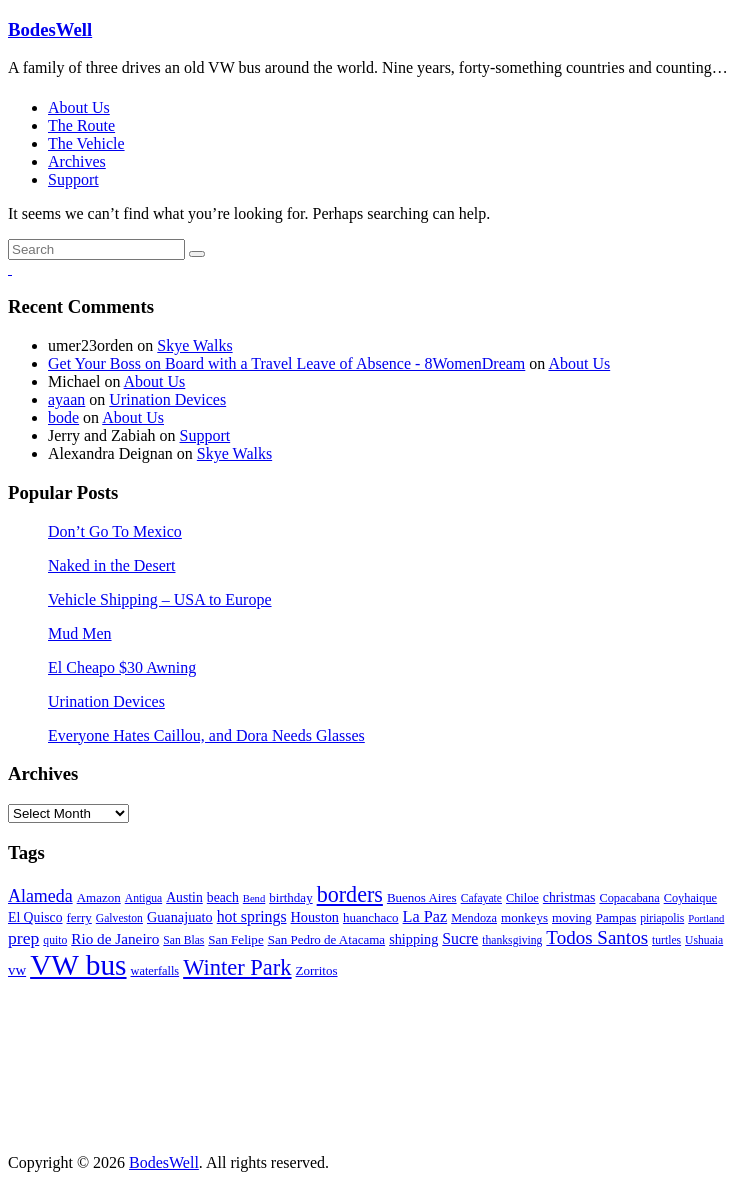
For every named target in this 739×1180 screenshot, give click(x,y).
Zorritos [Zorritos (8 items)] (317, 970)
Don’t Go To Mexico (115, 531)
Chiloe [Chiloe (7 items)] (522, 898)
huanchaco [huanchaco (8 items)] (371, 917)
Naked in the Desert (112, 565)
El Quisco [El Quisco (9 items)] (35, 917)
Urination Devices (167, 399)
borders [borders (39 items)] (350, 894)
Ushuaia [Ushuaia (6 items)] (704, 940)
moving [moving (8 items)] (572, 917)
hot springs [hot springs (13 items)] (252, 916)
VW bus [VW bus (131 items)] (78, 965)
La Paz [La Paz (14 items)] (425, 917)
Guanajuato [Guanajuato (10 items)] (180, 917)
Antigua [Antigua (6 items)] (143, 898)
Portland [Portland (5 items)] (706, 918)
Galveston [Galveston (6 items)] (119, 918)
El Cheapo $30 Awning (122, 667)
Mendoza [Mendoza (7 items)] (474, 918)
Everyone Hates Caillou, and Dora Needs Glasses (206, 735)
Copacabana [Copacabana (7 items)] (629, 898)
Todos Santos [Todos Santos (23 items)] (597, 937)
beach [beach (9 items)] (223, 897)
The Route (81, 125)
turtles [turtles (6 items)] (666, 940)
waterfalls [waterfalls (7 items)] (155, 971)
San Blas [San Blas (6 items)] (183, 940)
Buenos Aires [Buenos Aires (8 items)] (422, 897)
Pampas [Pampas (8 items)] (616, 917)
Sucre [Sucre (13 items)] (460, 938)
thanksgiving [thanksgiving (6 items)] (512, 940)
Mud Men (80, 633)
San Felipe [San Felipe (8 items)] (235, 939)
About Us (79, 107)
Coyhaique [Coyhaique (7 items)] (690, 898)
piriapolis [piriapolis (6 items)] (662, 918)
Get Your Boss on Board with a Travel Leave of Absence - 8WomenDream (286, 363)
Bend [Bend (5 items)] (254, 898)
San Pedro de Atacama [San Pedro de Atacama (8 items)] (326, 939)
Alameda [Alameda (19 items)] (40, 896)
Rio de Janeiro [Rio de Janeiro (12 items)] (115, 938)
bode (63, 417)
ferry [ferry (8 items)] (79, 917)
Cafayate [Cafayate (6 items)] (481, 898)
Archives (77, 161)
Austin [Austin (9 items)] (184, 897)
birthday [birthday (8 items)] (290, 897)
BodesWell (50, 29)
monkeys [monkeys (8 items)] (524, 917)
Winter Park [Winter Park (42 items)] (237, 967)
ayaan (66, 399)
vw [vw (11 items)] (17, 970)
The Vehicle (86, 143)
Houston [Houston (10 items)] (315, 917)
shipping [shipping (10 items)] (413, 939)
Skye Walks (194, 345)
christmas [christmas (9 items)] (569, 897)
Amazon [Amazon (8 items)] (99, 897)
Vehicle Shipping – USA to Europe (160, 599)
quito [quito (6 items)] (55, 940)
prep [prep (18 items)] (23, 938)
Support (73, 179)
